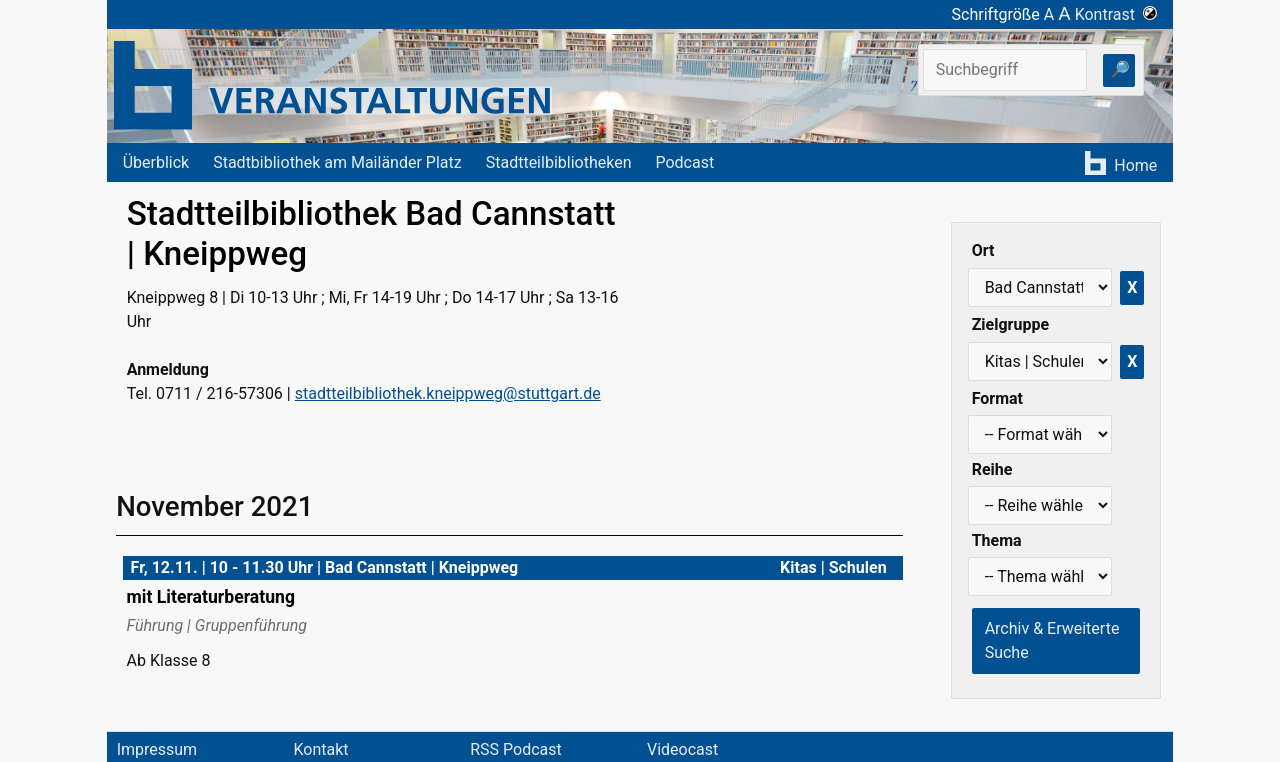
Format (997, 398)
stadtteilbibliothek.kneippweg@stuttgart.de (448, 393)
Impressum (157, 749)
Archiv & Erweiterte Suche (1052, 640)
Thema (997, 540)
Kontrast (1116, 14)
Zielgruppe (1010, 324)
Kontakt (320, 749)
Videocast (682, 749)
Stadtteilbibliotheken (559, 162)
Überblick (156, 162)
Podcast (684, 162)
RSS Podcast (516, 749)
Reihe (992, 469)
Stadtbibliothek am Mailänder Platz (337, 162)
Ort (983, 250)
